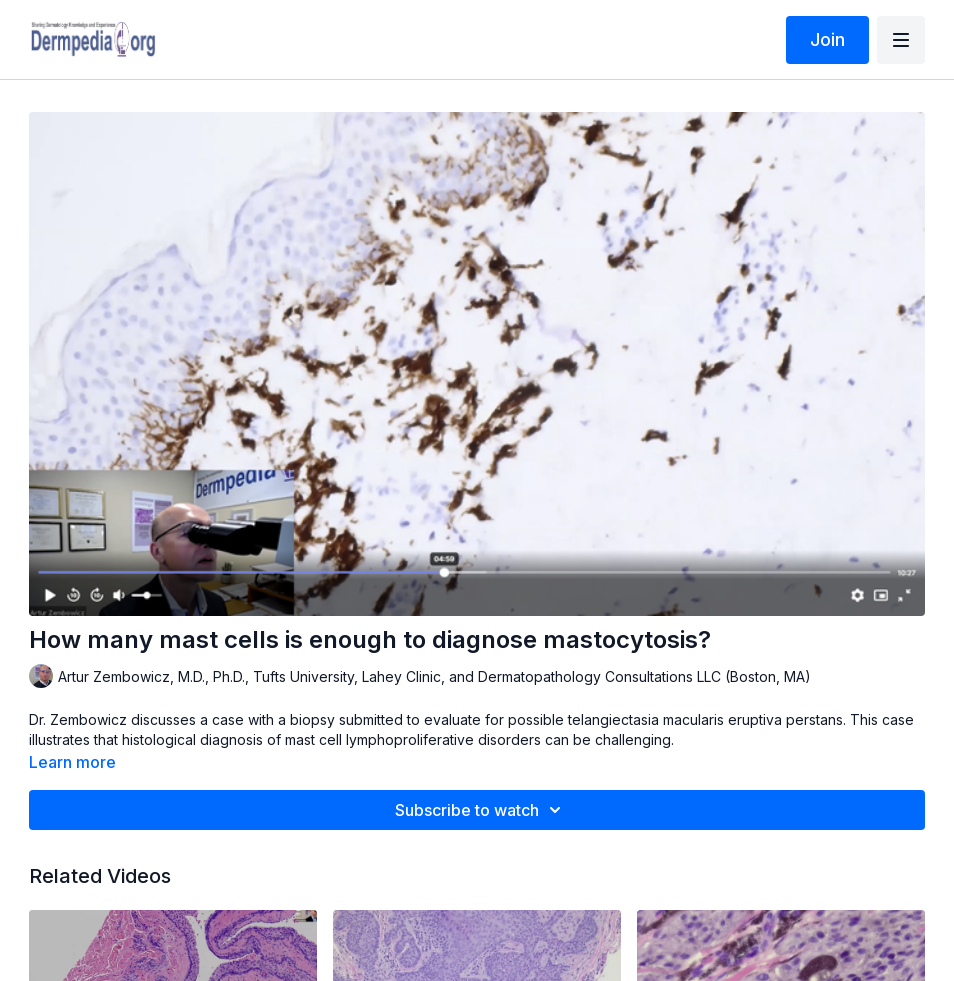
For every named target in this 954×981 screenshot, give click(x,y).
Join (827, 39)
